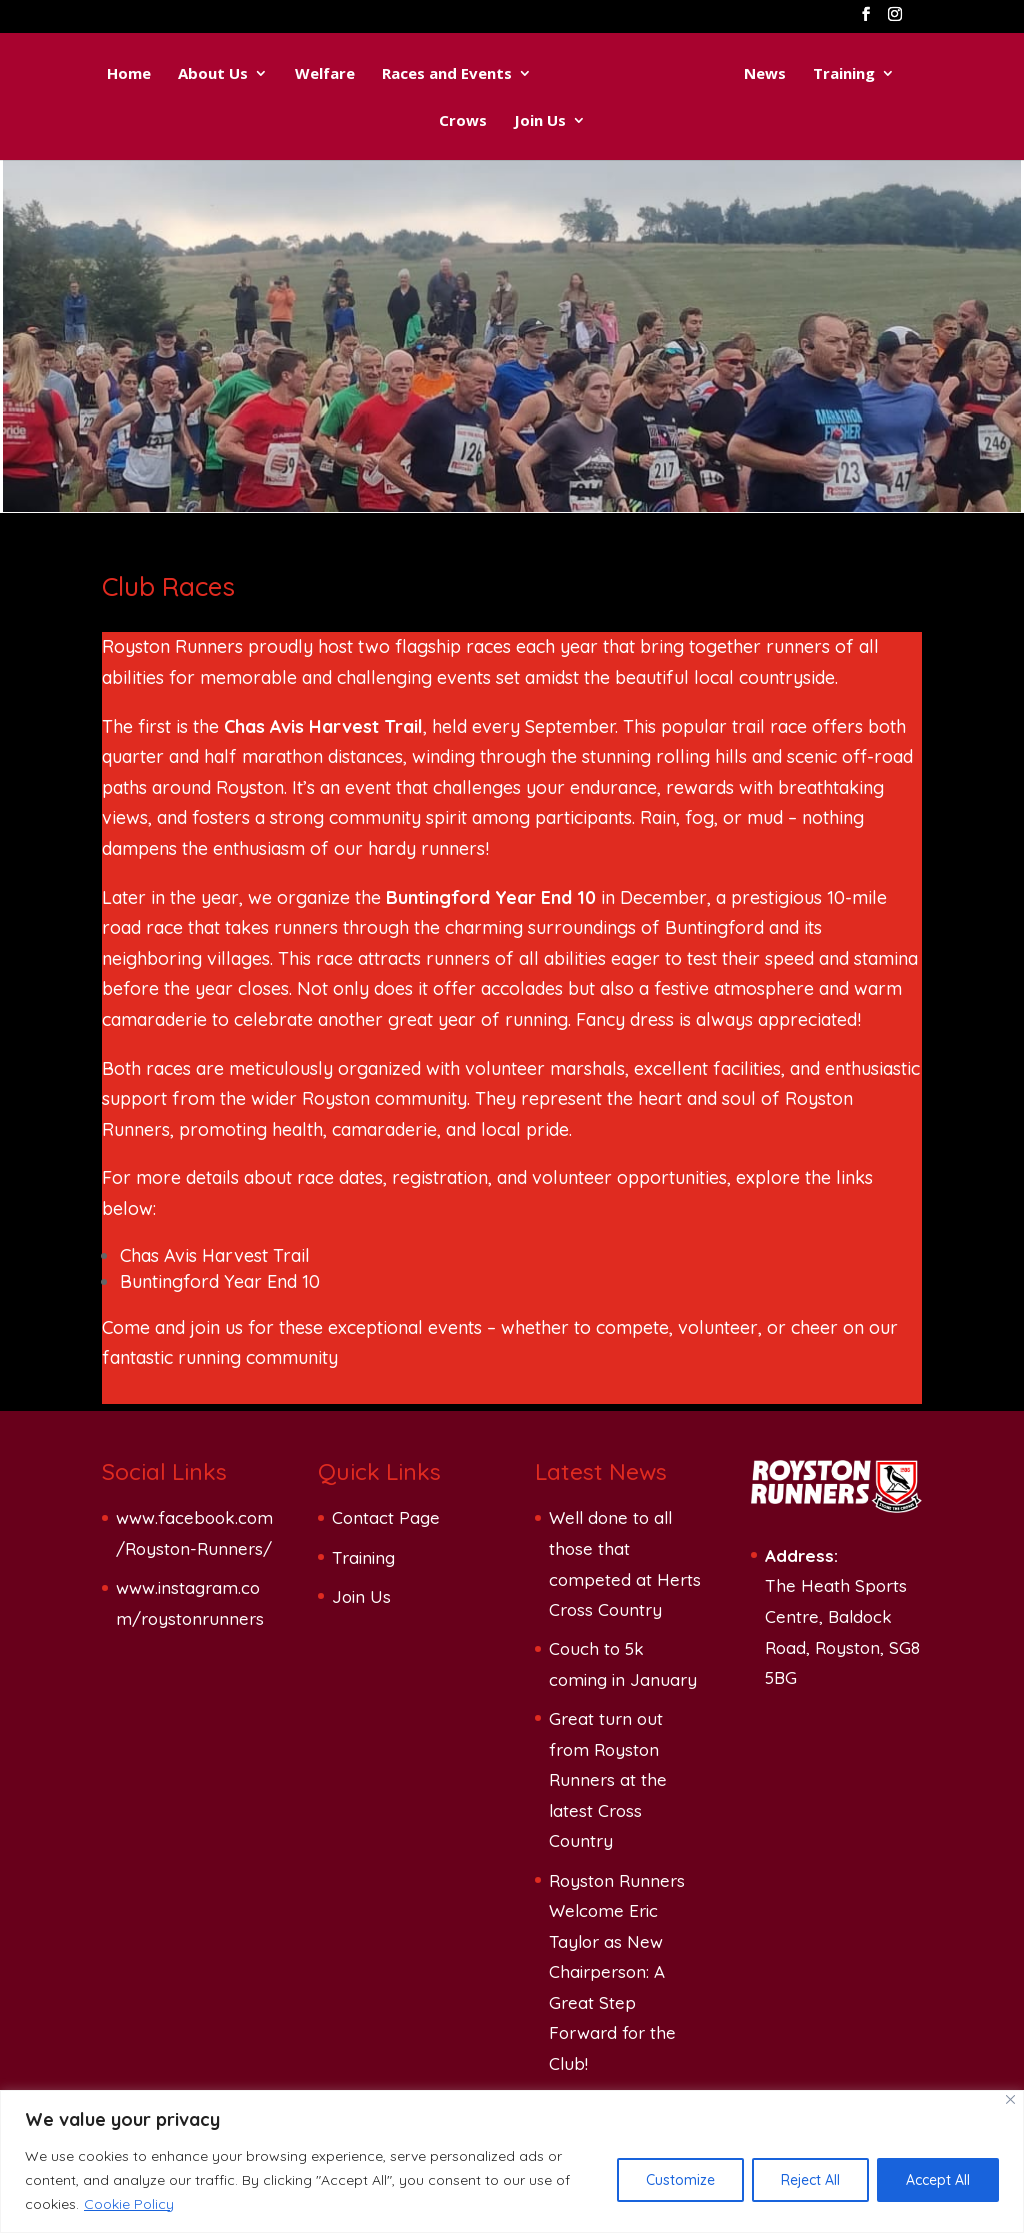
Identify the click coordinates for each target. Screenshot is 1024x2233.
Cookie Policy (129, 2204)
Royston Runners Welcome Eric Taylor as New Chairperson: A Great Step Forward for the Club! (617, 1972)
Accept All (938, 2180)
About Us (213, 74)
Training (844, 74)
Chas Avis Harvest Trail (215, 1255)
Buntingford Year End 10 (220, 1281)
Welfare (325, 74)
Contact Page (386, 1517)
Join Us (540, 121)
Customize (680, 2180)
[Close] (1010, 2099)
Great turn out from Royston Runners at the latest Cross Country (608, 1779)
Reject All (810, 2180)
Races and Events (447, 74)
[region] (512, 2161)
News (765, 74)
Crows (463, 121)
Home (129, 74)
